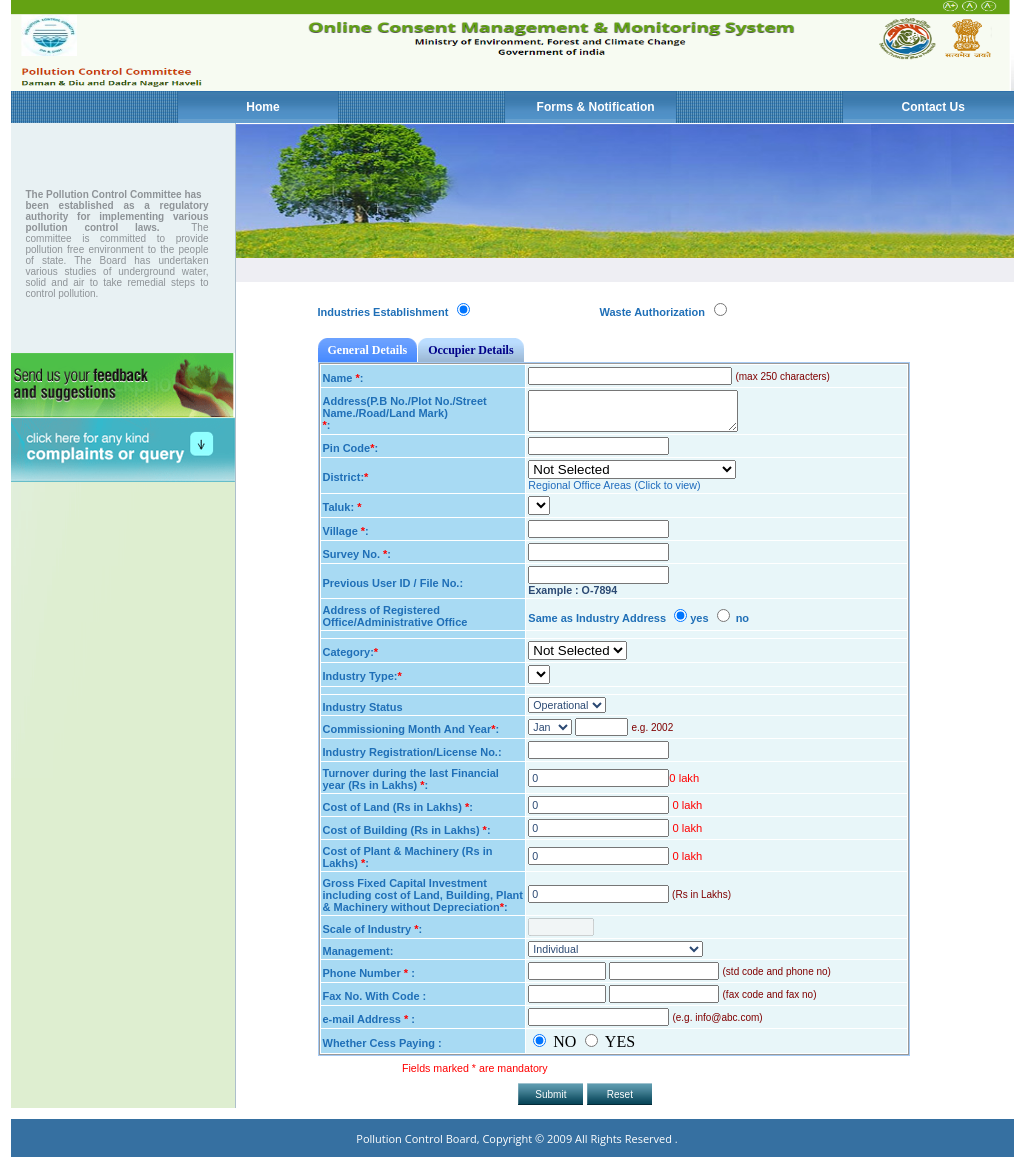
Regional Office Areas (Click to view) (614, 485)
